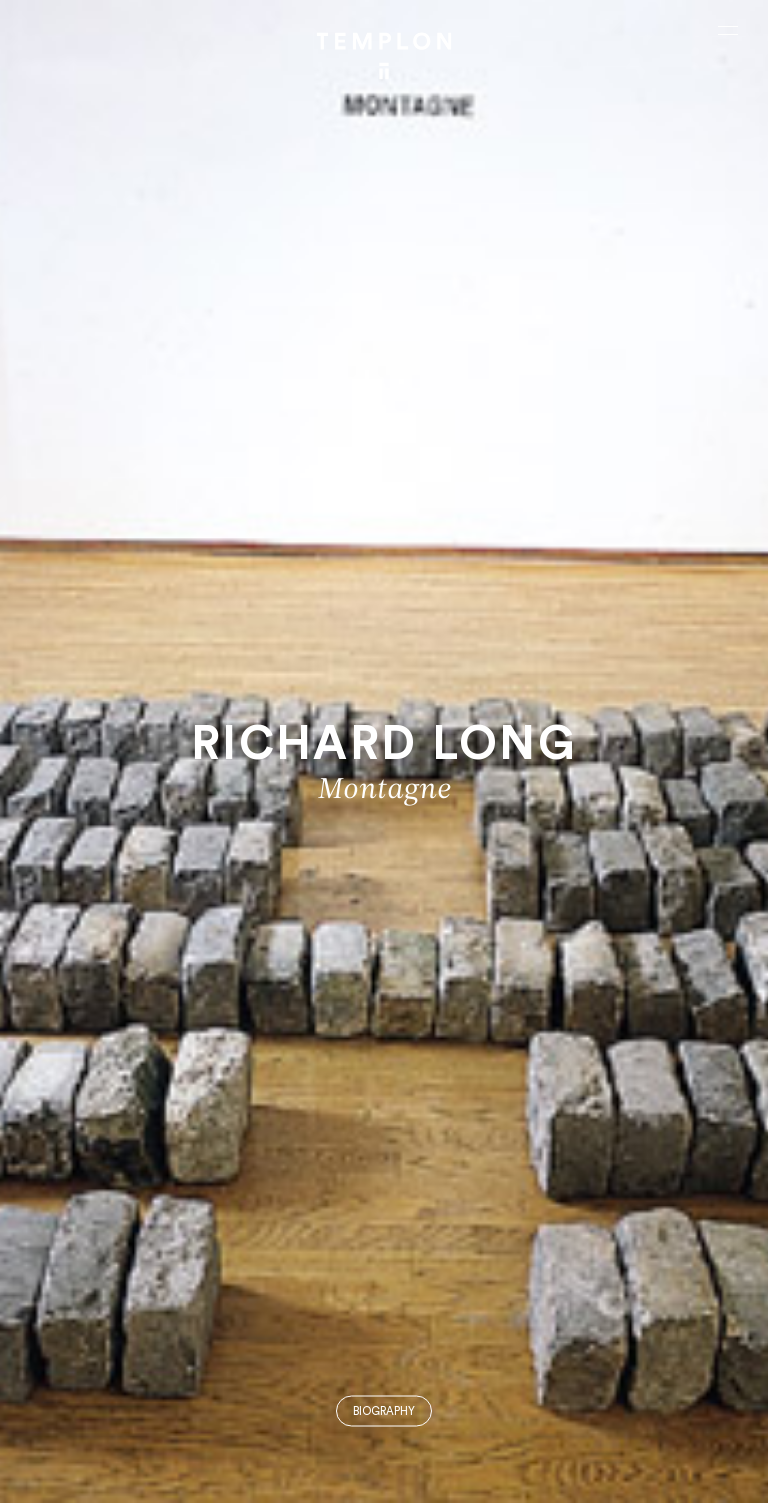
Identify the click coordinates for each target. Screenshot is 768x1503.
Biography (384, 1411)
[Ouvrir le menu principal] (728, 30)
